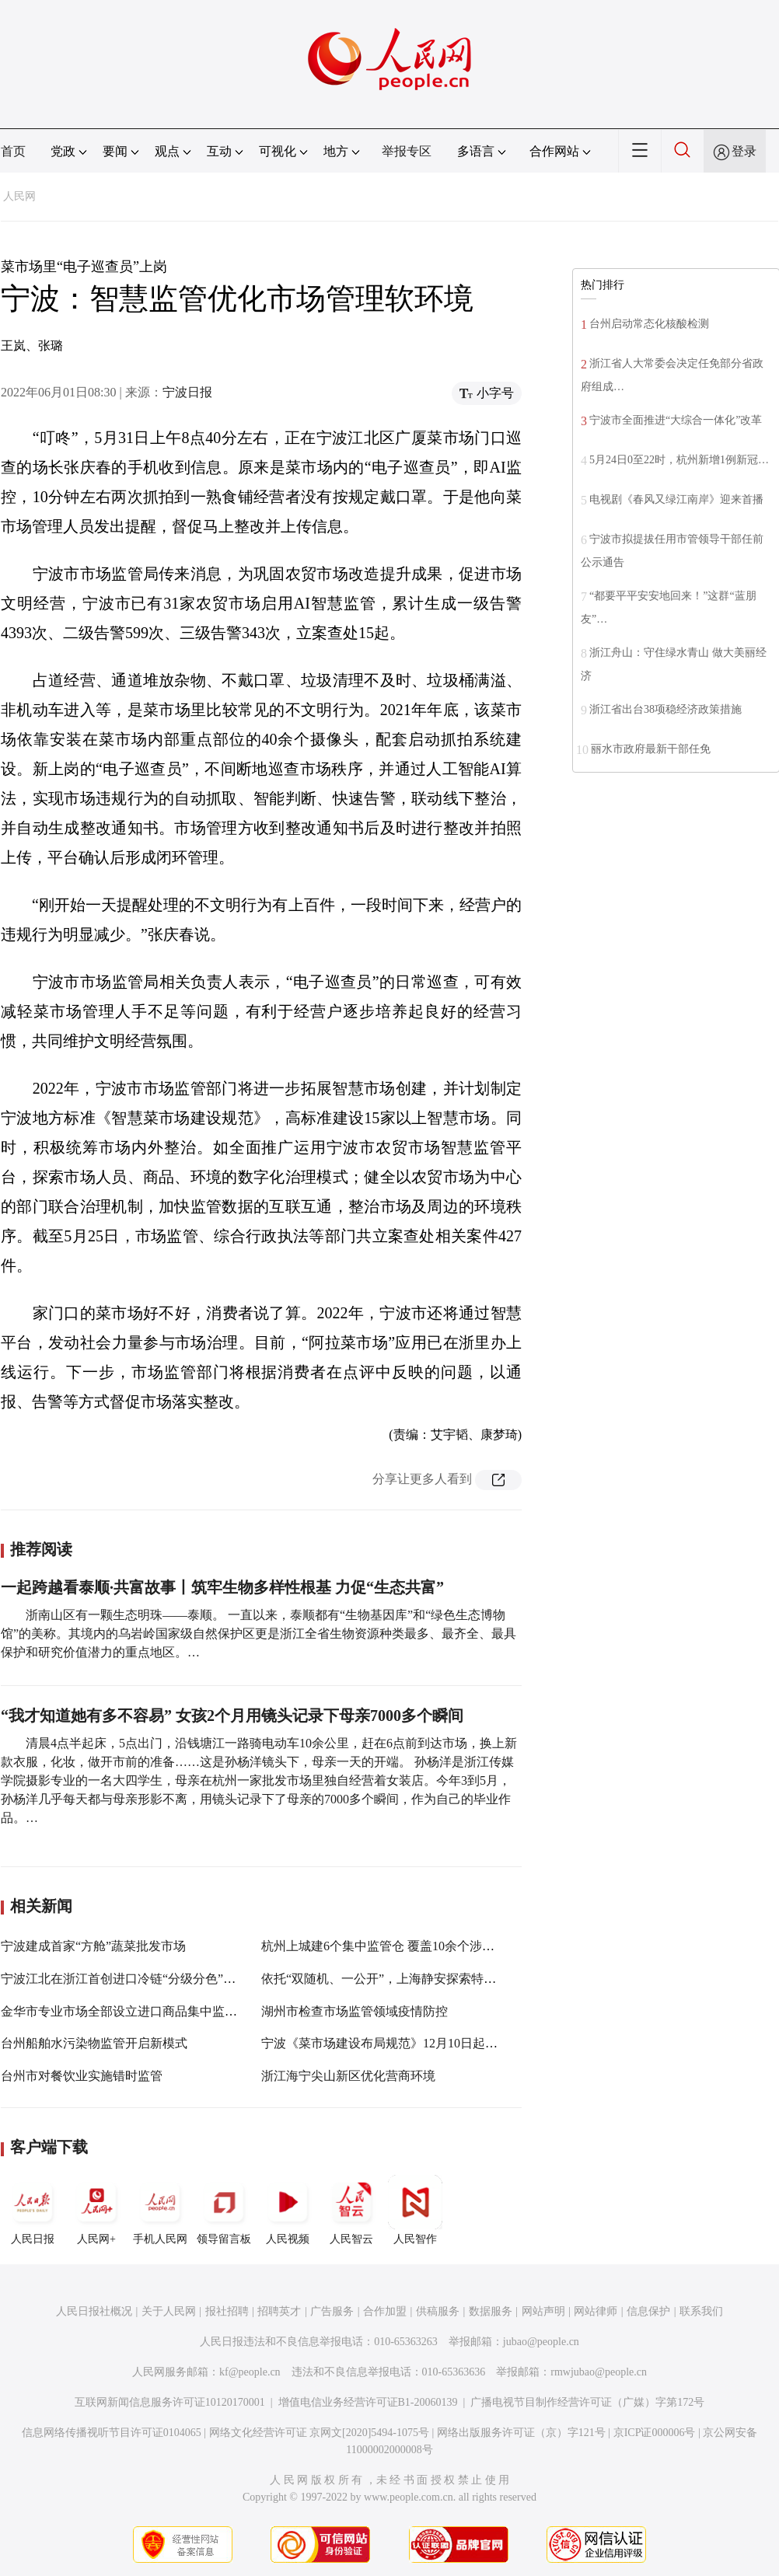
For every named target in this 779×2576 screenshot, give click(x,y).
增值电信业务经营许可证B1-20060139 (368, 2402)
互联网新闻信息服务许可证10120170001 (170, 2402)
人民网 (19, 196)
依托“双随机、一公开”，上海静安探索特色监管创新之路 (416, 1978)
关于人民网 (168, 2311)
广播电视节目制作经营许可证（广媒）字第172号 (587, 2402)
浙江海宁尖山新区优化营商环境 (348, 2075)
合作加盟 (385, 2311)
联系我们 (701, 2311)
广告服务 (332, 2311)
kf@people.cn (250, 2372)
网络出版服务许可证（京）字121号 (521, 2432)
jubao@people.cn (541, 2341)
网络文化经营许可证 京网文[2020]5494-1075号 (319, 2432)
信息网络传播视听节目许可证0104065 (111, 2432)
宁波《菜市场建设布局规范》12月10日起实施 (385, 2043)
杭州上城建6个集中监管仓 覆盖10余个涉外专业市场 (402, 1946)
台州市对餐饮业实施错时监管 (81, 2075)
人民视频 (287, 2210)
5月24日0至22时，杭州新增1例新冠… (679, 460)
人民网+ (96, 2210)
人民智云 (351, 2210)
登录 (744, 151)
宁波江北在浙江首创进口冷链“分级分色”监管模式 (137, 1978)
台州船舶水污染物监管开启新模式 (94, 2043)
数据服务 (490, 2311)
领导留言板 (224, 2210)
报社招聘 (227, 2311)
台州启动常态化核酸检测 (649, 324)
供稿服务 (437, 2311)
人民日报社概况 (94, 2311)
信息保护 (648, 2311)
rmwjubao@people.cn (598, 2372)
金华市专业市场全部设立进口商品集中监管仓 (125, 2011)
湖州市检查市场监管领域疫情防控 (354, 2011)
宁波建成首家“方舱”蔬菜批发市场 (93, 1946)
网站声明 (543, 2311)
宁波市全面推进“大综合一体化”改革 (675, 420)
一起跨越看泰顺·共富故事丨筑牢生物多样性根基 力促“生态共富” (222, 1587)
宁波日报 (187, 392)
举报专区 (406, 151)
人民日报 (32, 2210)
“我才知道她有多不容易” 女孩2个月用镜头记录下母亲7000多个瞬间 (232, 1715)
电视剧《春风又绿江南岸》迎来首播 (676, 499)
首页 (13, 151)
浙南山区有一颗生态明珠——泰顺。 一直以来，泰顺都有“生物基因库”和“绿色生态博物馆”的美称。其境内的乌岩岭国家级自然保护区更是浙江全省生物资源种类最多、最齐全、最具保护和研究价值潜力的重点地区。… (258, 1633)
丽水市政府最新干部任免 (651, 749)
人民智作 (415, 2210)
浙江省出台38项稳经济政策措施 (665, 709)
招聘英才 (279, 2311)
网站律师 (595, 2311)
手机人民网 (160, 2210)
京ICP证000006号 (654, 2432)
